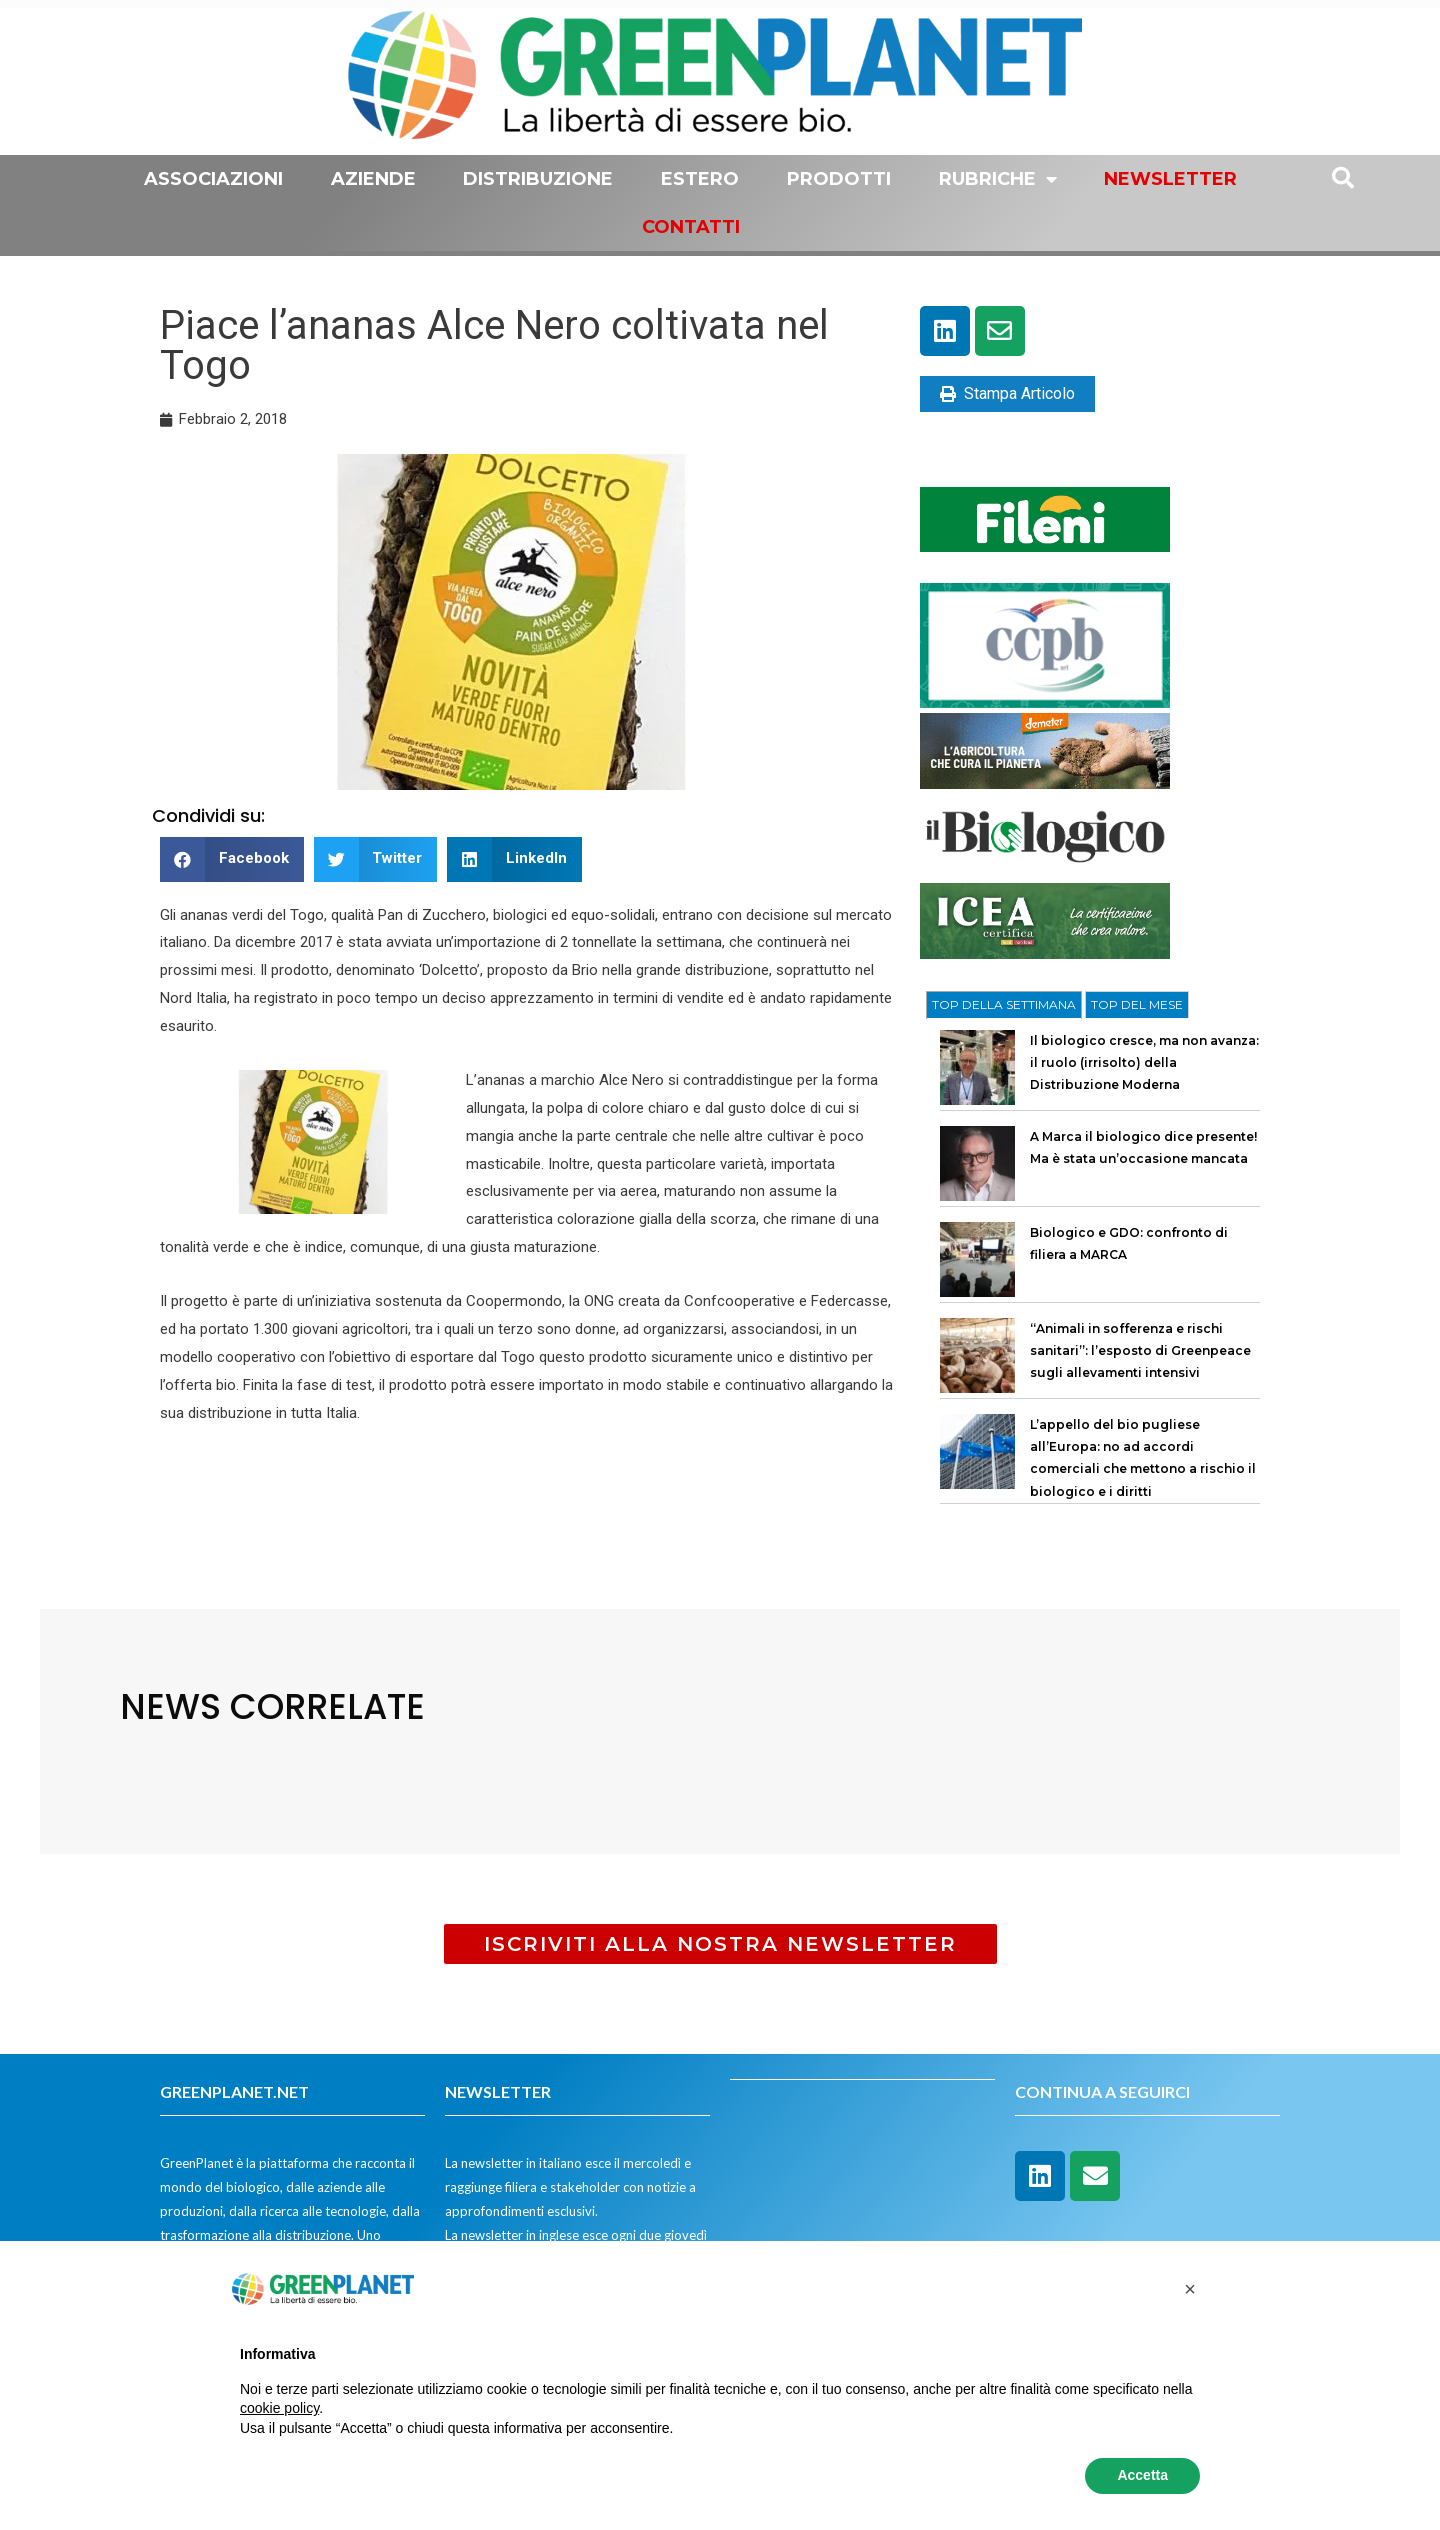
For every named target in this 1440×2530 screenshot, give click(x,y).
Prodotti (839, 179)
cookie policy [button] (279, 2408)
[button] (232, 859)
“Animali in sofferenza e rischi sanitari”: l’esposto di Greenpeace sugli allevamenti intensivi (1140, 1351)
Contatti (691, 227)
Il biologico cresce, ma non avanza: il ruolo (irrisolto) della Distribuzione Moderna (1144, 1063)
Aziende (373, 179)
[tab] (1004, 1005)
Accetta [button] (1142, 2475)
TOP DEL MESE (1137, 1004)
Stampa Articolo (1007, 393)
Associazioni (213, 179)
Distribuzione (538, 179)
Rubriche (998, 179)
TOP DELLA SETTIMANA (1004, 1004)
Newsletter (1170, 179)
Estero (700, 179)
